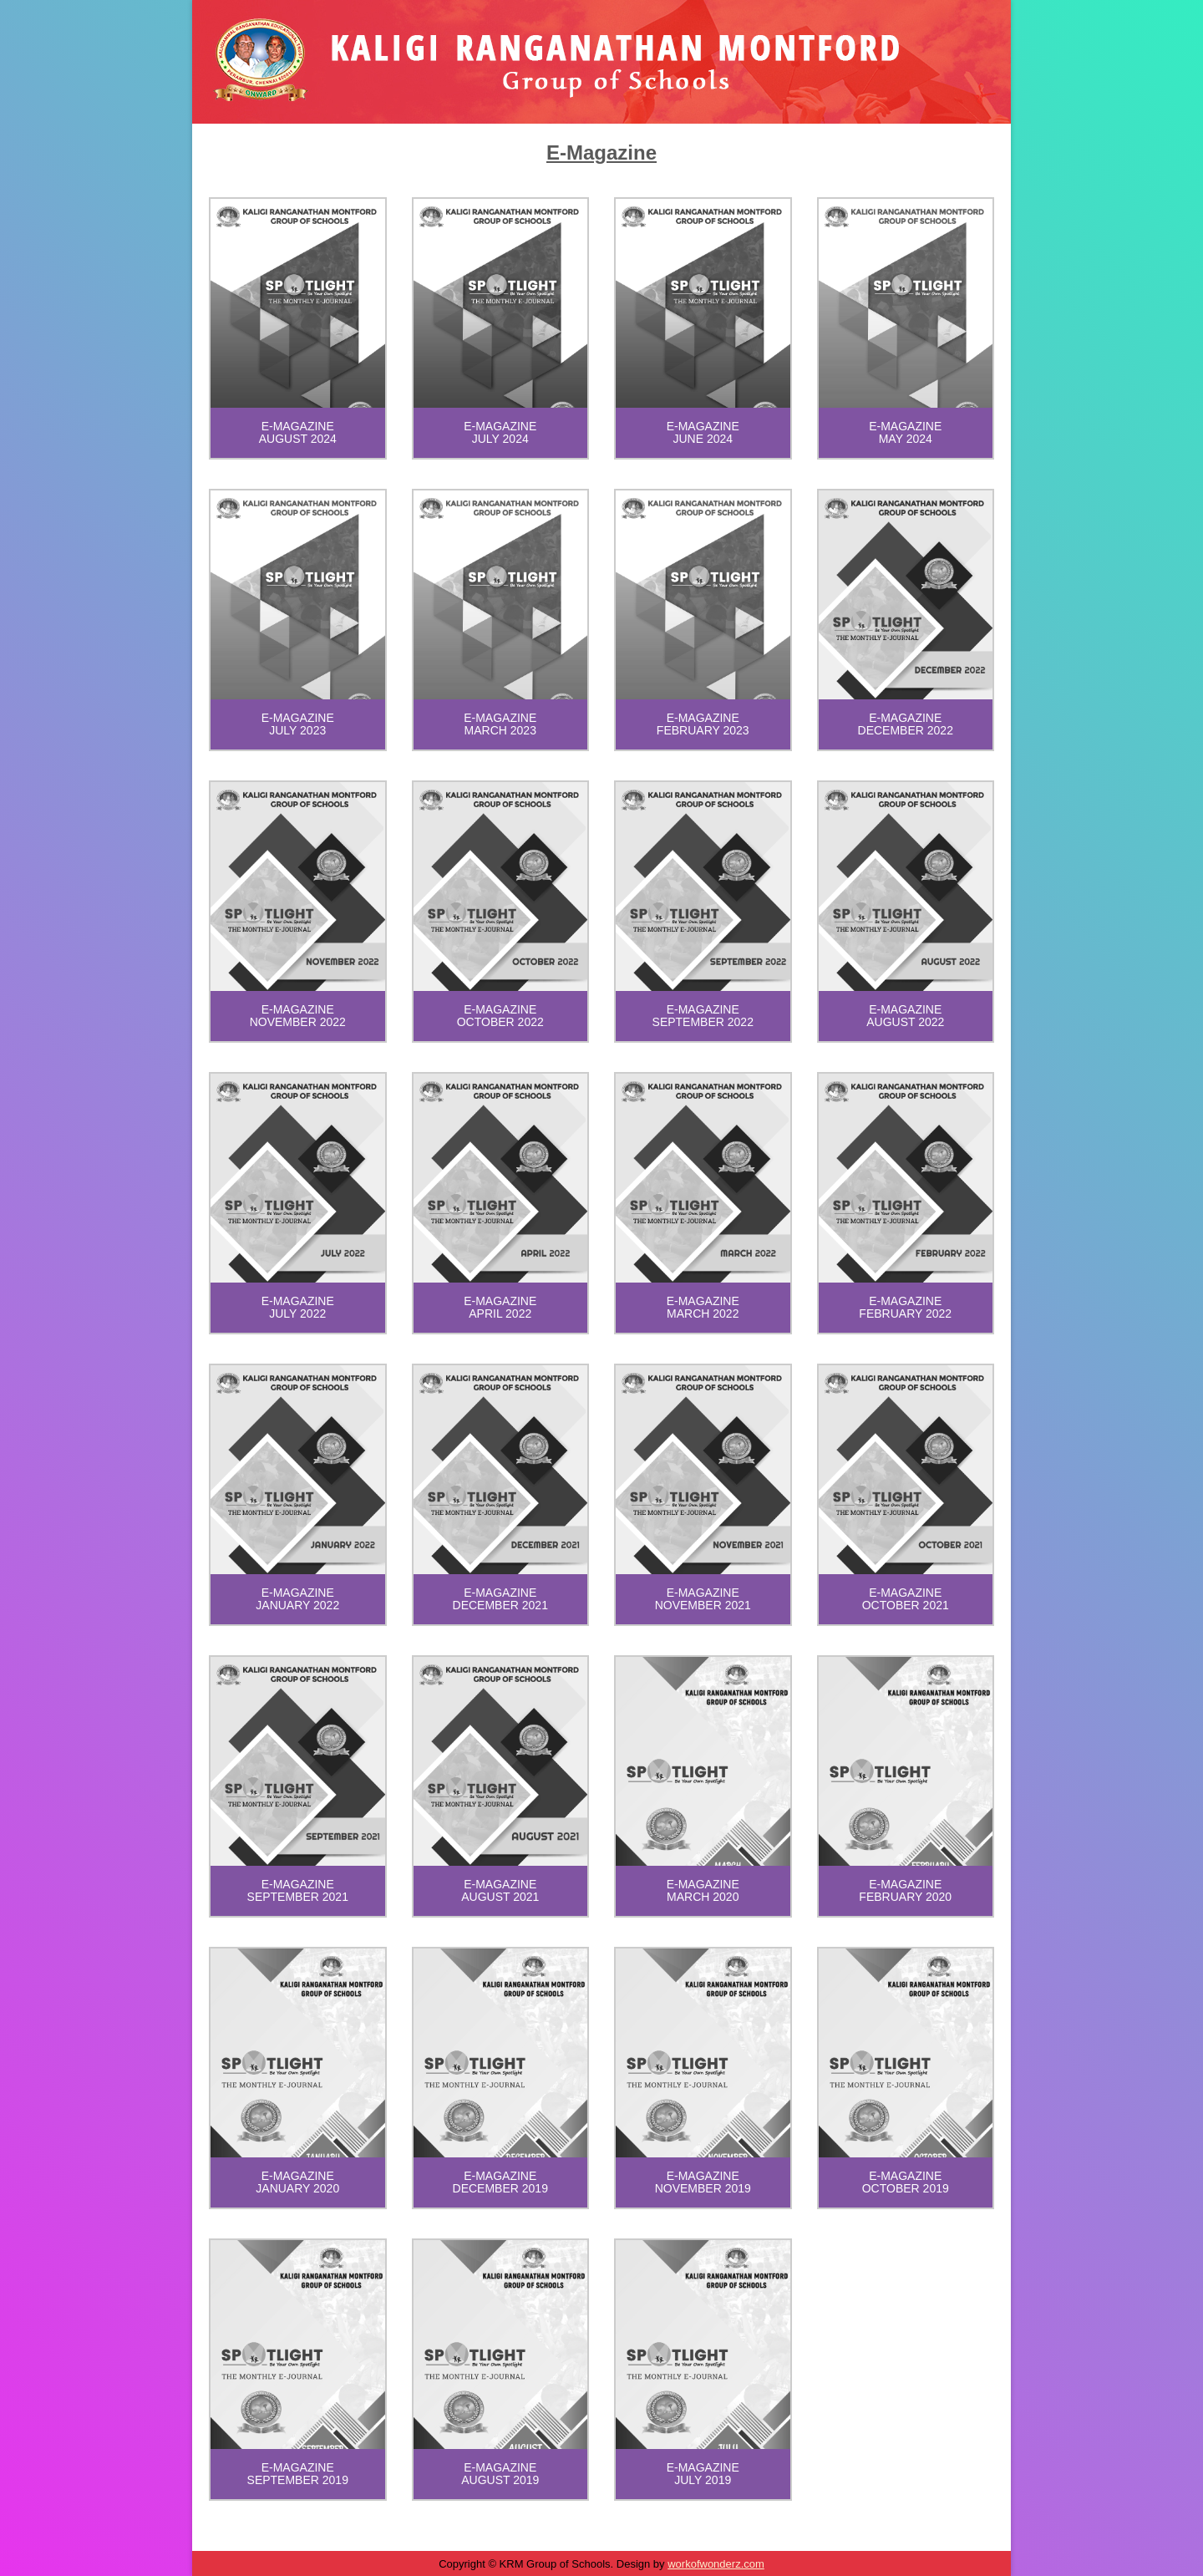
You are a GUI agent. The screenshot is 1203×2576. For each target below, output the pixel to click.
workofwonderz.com (715, 2564)
